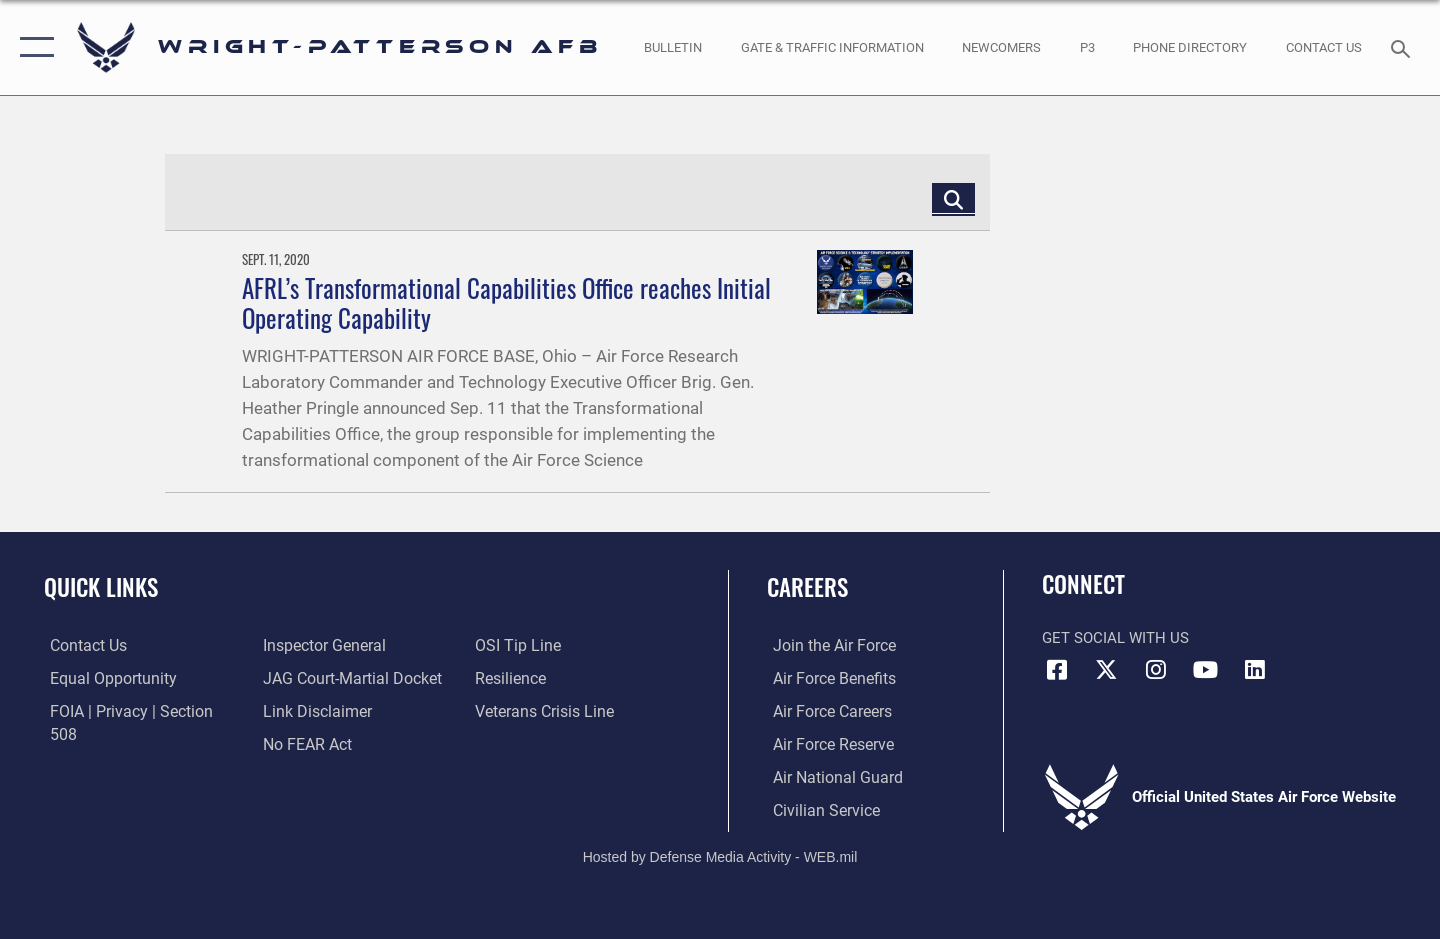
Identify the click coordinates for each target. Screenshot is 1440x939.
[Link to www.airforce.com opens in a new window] (826, 645)
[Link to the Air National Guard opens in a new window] (828, 776)
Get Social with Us (1115, 638)
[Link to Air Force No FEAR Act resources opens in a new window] (304, 710)
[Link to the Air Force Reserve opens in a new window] (826, 743)
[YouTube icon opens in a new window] (1205, 670)
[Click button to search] (953, 198)
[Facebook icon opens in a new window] (1057, 670)
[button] (32, 47)
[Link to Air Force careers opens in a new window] (825, 710)
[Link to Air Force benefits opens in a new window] (826, 678)
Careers (807, 587)
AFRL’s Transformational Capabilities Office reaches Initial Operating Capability (506, 302)
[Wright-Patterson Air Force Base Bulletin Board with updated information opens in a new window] (673, 47)
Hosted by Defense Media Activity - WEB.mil (720, 855)
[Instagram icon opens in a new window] (1156, 670)
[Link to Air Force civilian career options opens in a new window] (818, 809)
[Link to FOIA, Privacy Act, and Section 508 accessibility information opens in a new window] (135, 710)
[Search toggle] (1403, 47)
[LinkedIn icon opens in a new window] (1255, 670)
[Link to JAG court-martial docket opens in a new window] (347, 645)
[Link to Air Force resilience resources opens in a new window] (511, 645)
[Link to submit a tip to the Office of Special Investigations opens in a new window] (301, 743)
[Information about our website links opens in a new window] (313, 678)
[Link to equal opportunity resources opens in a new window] (103, 678)
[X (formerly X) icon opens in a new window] (1107, 670)
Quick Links (101, 587)
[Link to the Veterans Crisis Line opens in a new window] (544, 678)
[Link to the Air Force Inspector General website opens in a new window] (103, 743)
